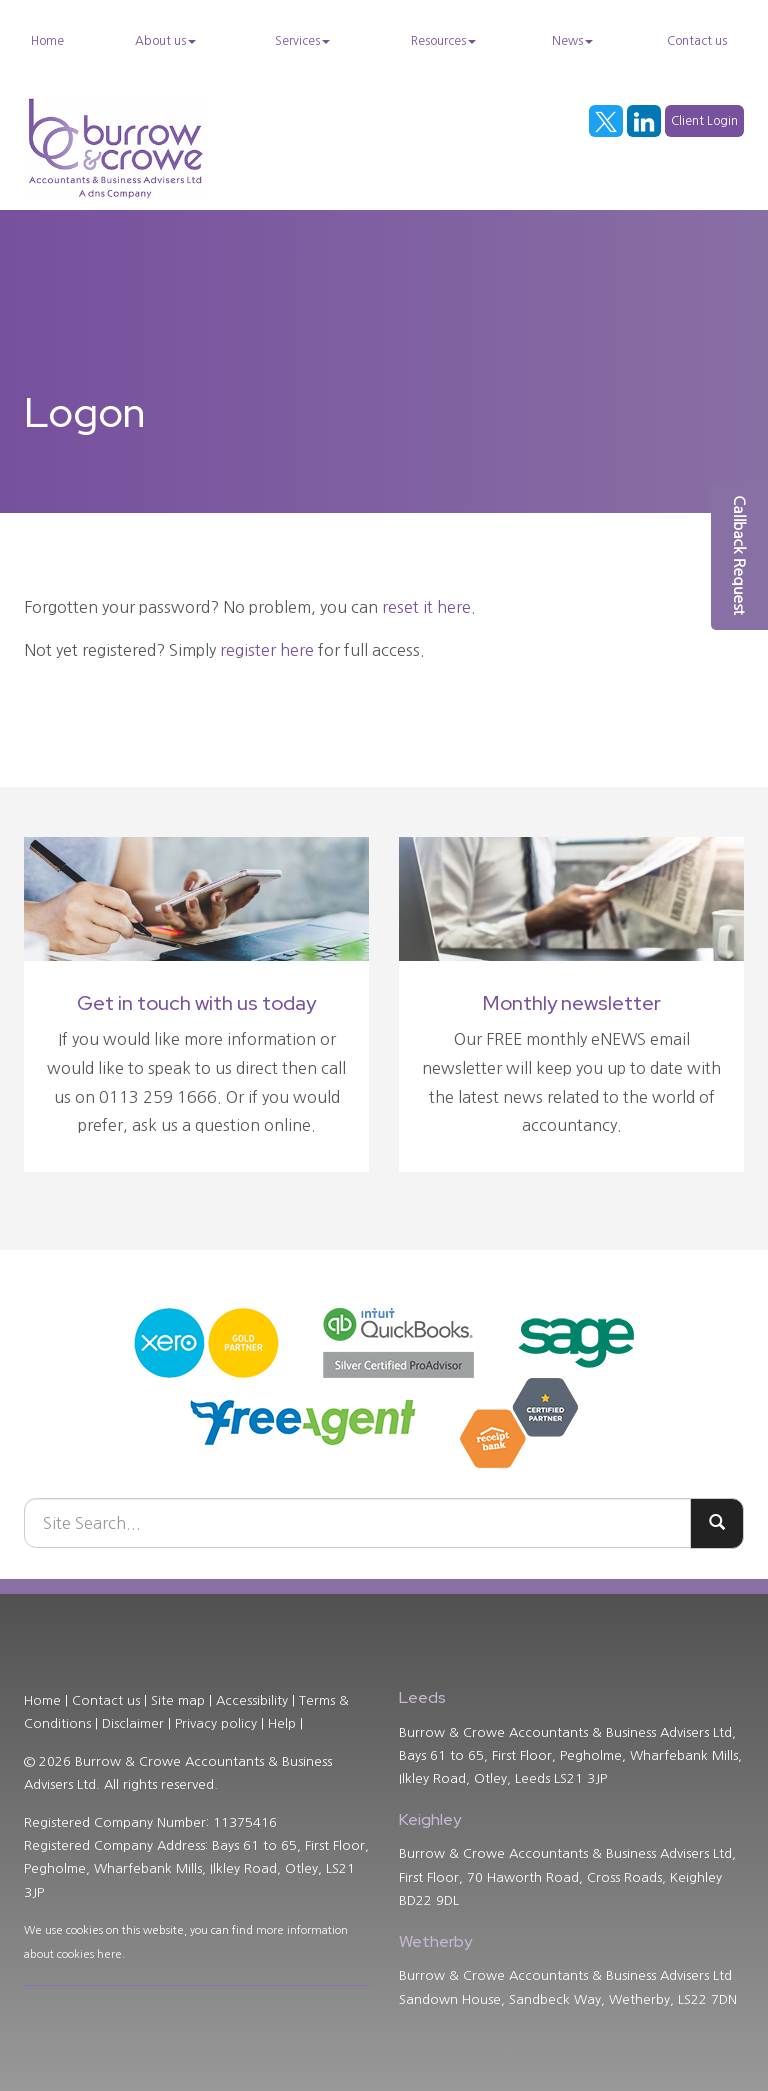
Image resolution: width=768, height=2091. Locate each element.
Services (302, 41)
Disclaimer (133, 1723)
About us (165, 41)
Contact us (697, 41)
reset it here (426, 607)
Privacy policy (216, 1723)
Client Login (704, 121)
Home (47, 41)
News (572, 41)
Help (282, 1723)
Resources (443, 41)
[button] (739, 555)
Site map (178, 1700)
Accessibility (252, 1700)
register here (267, 650)
